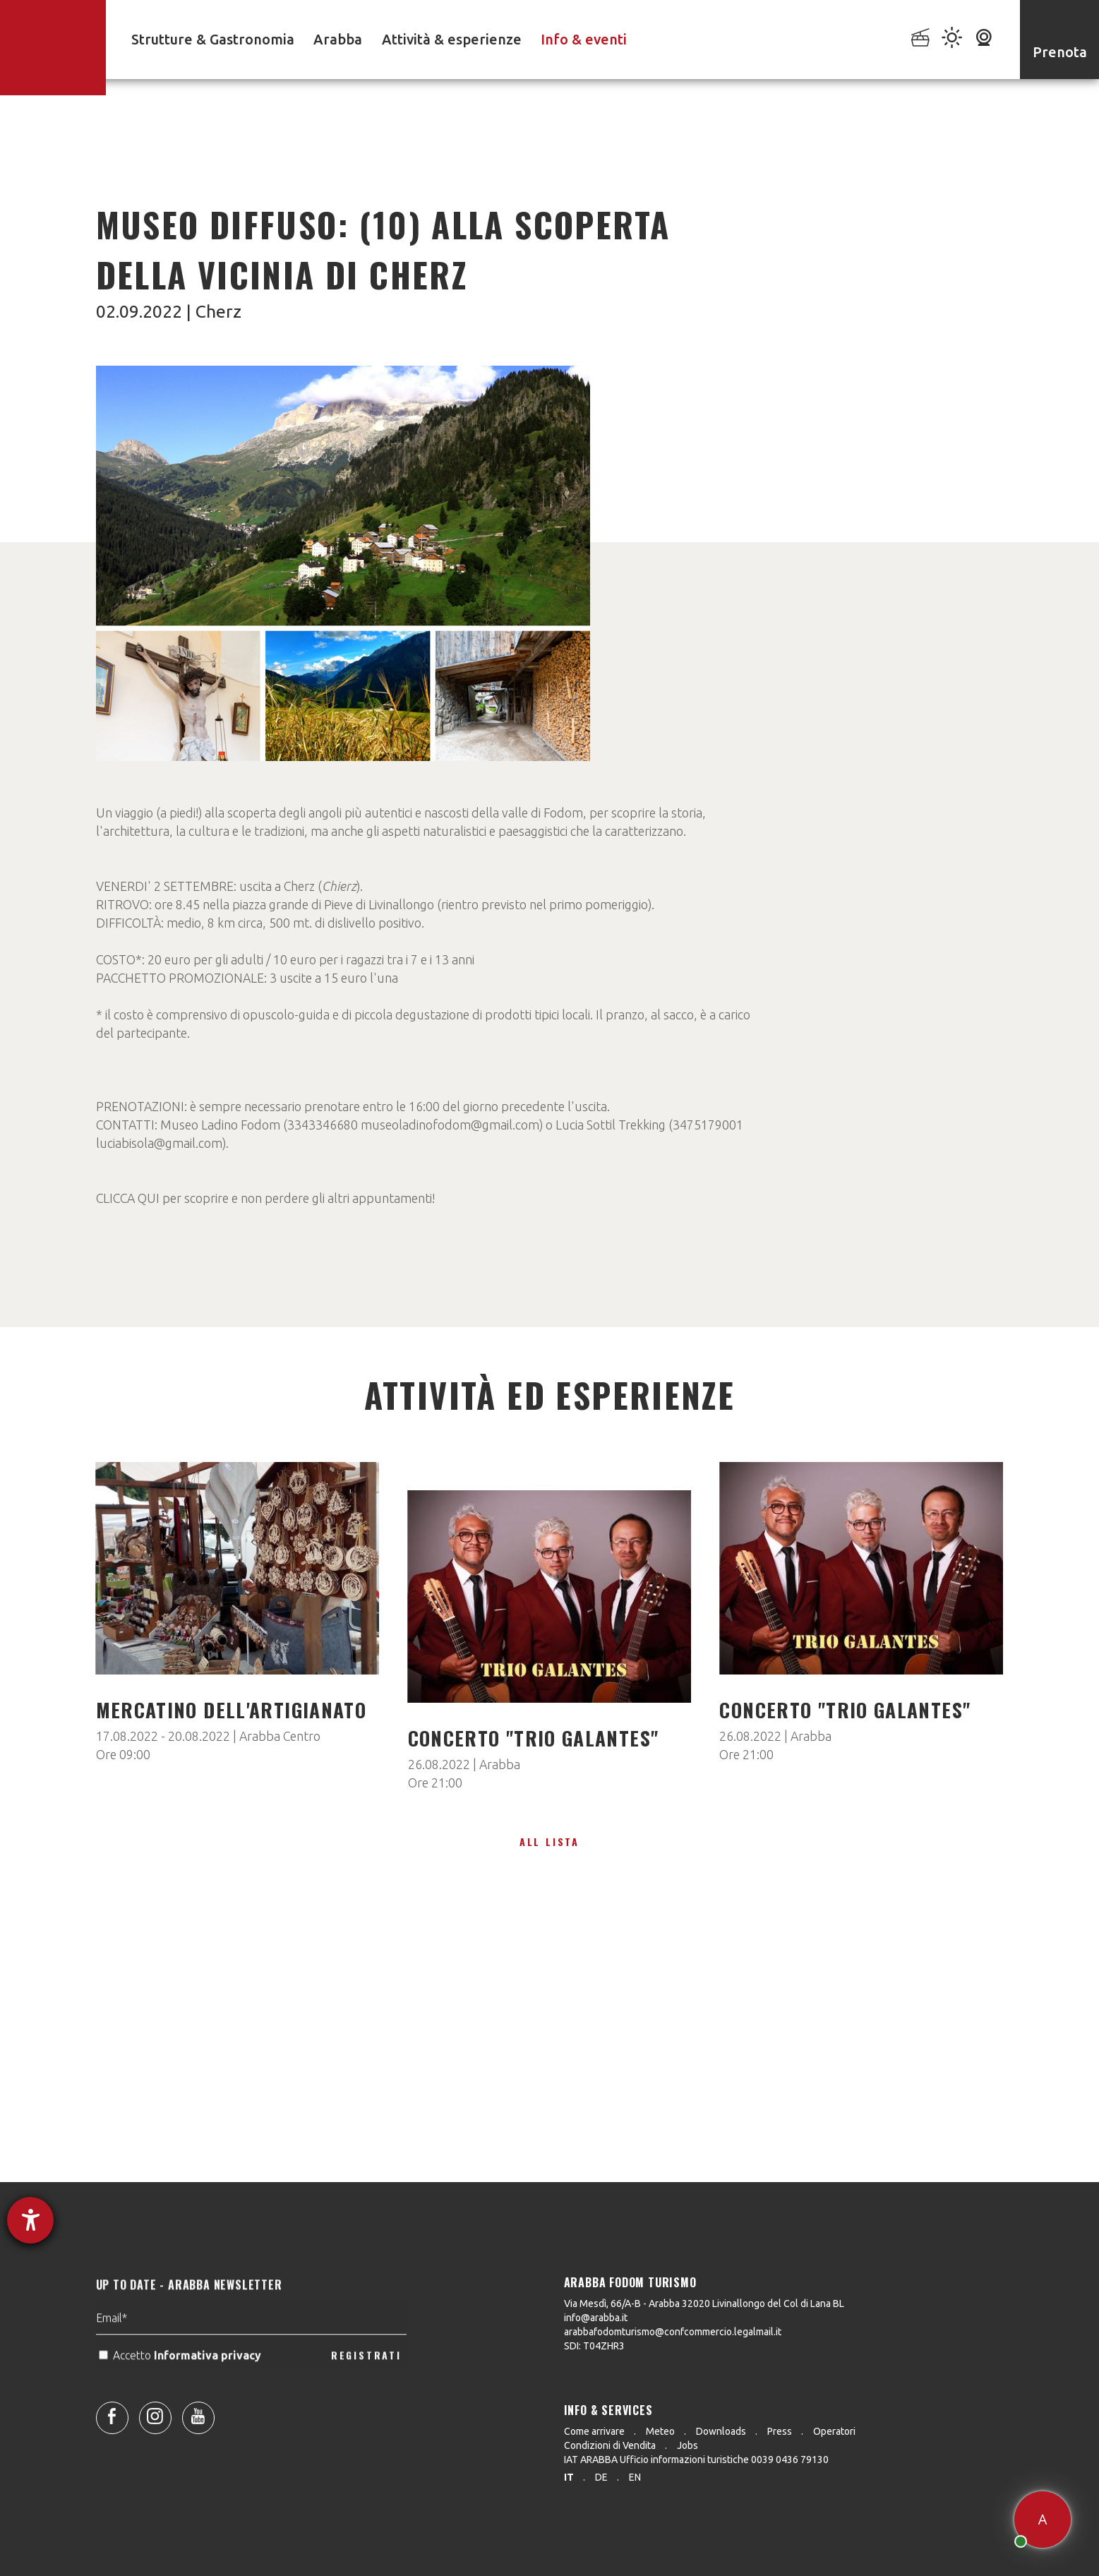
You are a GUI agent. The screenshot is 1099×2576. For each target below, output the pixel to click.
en (635, 2477)
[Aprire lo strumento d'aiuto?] (30, 2220)
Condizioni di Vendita (610, 2445)
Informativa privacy (209, 2391)
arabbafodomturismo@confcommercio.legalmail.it (672, 2331)
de (601, 2477)
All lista (549, 1841)
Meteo (660, 2431)
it (569, 2477)
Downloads (721, 2431)
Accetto (181, 2391)
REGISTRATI (366, 2390)
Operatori (834, 2431)
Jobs (687, 2445)
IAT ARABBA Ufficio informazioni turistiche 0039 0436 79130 (696, 2459)
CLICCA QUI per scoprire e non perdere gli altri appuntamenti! (265, 1198)
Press (779, 2431)
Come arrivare (594, 2431)
